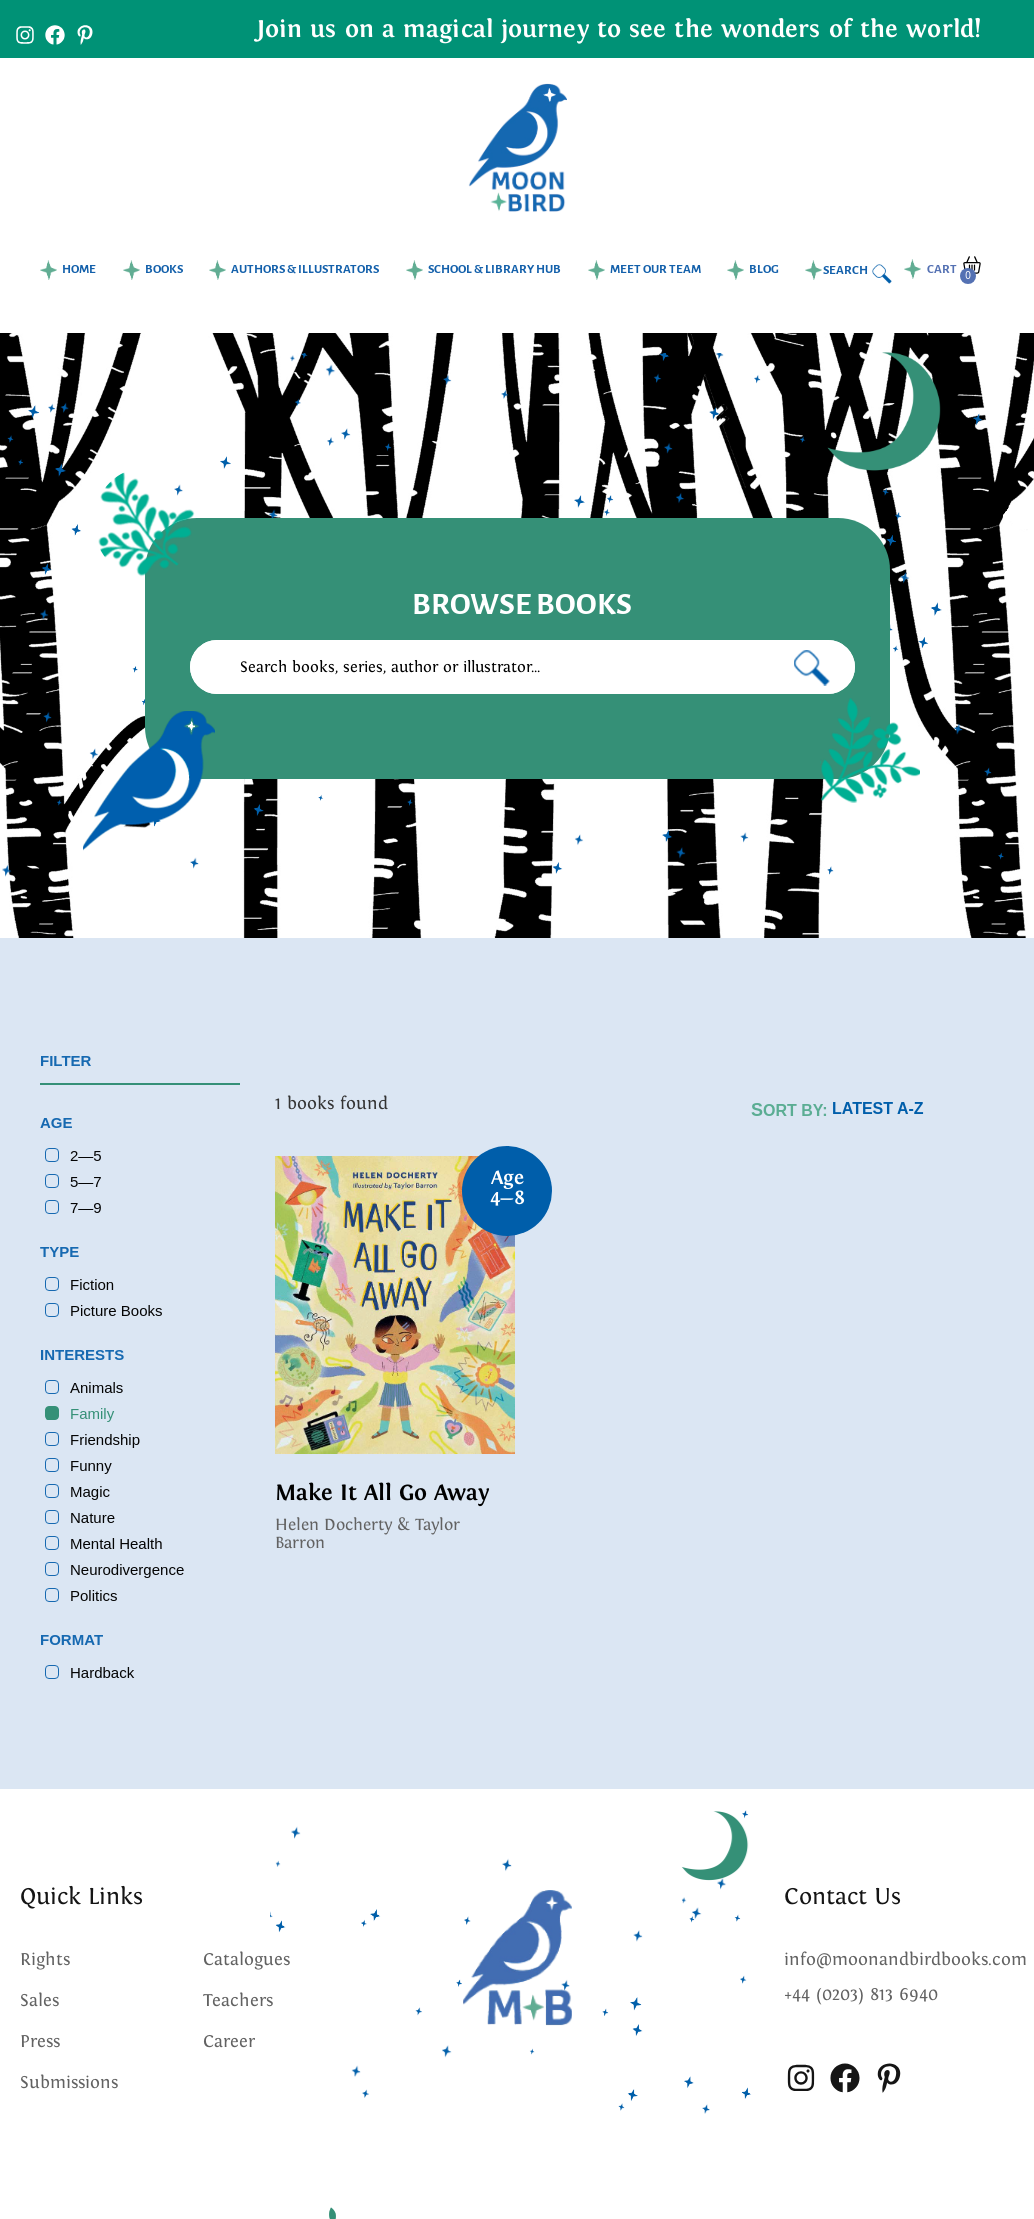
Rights (45, 1959)
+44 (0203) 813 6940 (861, 1994)
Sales (39, 2000)
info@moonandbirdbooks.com (905, 1959)
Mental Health (116, 1543)
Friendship (105, 1439)
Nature (92, 1517)
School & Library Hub (494, 269)
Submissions (69, 2082)
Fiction (92, 1284)
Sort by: (789, 1110)
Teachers (238, 2000)
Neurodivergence (127, 1569)
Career (229, 2041)
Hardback (102, 1672)
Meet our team (655, 269)
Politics (94, 1595)
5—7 (86, 1181)
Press (40, 2041)
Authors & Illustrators (305, 269)
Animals (96, 1387)
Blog (764, 269)
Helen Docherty (333, 1524)
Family (92, 1413)
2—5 (86, 1155)
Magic (90, 1491)
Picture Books (116, 1310)
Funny (91, 1465)
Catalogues (246, 1959)
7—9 (86, 1207)
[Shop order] (913, 1109)
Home (79, 269)
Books (164, 269)
